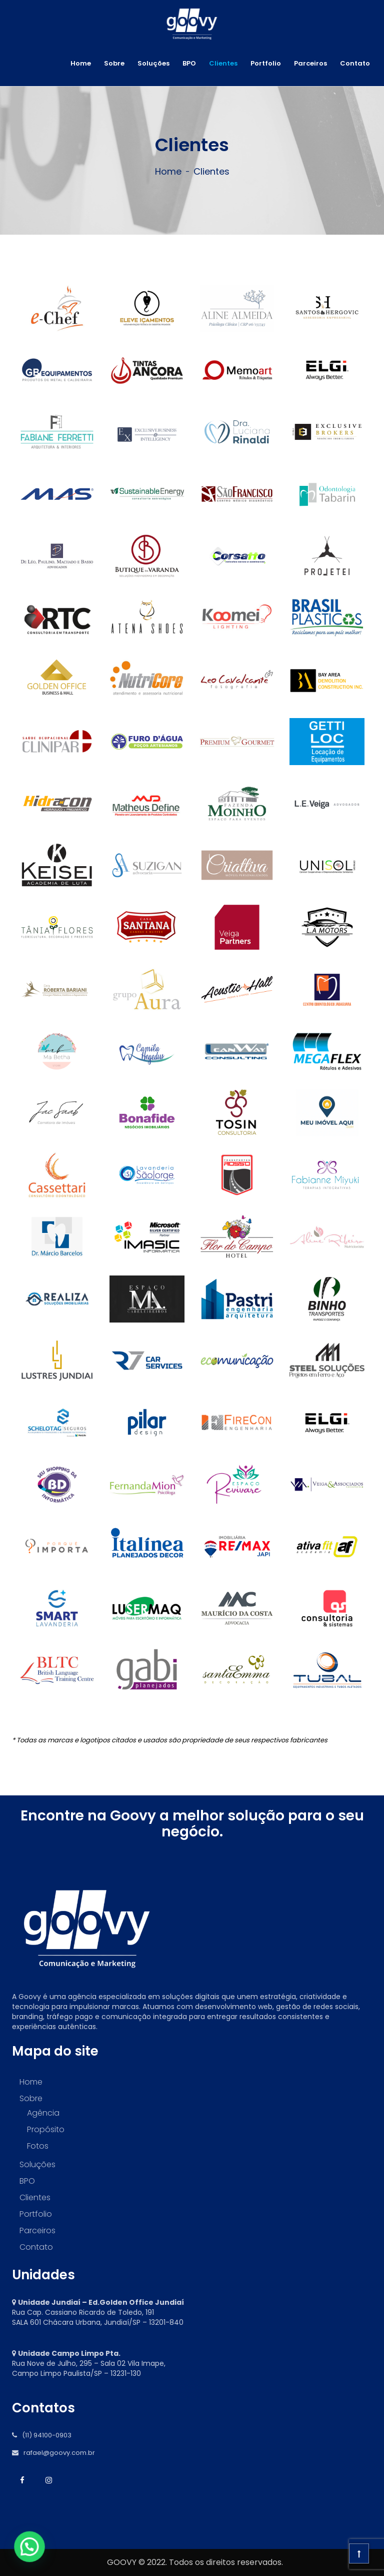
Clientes (223, 63)
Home (80, 63)
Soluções (154, 63)
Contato (355, 63)
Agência (43, 2113)
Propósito (45, 2129)
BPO (189, 63)
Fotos (37, 2146)
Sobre (114, 63)
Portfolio (265, 63)
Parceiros (310, 63)
